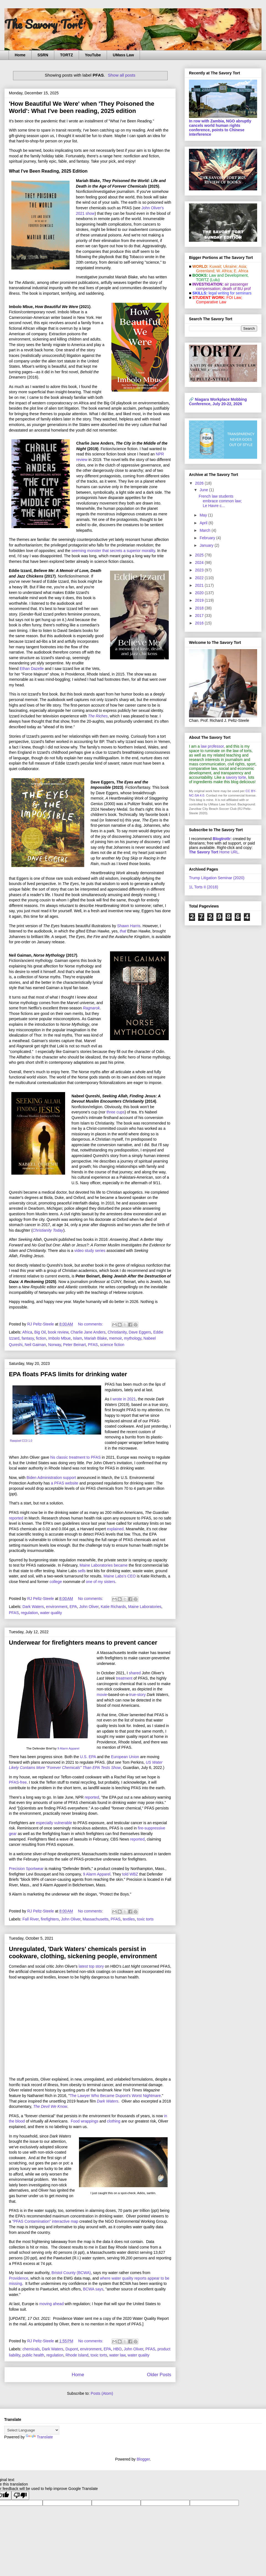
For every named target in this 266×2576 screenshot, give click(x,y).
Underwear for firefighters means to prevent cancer (83, 1642)
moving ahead (51, 2304)
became (121, 1565)
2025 (200, 555)
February (208, 538)
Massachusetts (95, 1919)
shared (135, 1673)
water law (117, 2355)
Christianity (117, 1332)
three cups (115, 1112)
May (204, 515)
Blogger (143, 2459)
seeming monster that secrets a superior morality (113, 550)
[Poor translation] (20, 2495)
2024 (200, 562)
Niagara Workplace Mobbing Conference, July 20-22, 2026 (218, 401)
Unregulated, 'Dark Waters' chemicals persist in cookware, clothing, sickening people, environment (83, 1952)
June (204, 490)
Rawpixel (15, 1440)
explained (115, 1529)
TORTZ (66, 55)
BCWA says (93, 2289)
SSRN (42, 55)
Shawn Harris (128, 926)
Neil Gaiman (35, 1344)
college (56, 1581)
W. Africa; (224, 271)
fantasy (28, 1338)
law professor (212, 746)
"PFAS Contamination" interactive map (45, 2221)
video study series (89, 1250)
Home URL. (214, 852)
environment (56, 1606)
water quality (51, 1612)
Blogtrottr (222, 838)
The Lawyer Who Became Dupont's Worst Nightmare (115, 2095)
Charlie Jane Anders (88, 1332)
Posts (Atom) (102, 2393)
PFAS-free (18, 1782)
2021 (200, 585)
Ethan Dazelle (32, 668)
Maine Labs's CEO (120, 1576)
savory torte (236, 777)
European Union (125, 1757)
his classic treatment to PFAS (75, 1457)
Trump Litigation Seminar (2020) (216, 878)
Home (20, 55)
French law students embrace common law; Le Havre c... (220, 501)
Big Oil (40, 1332)
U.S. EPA (88, 1757)
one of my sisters (100, 1581)
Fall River (30, 1919)
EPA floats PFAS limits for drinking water (68, 1374)
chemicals (31, 2349)
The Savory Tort (43, 24)
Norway (54, 1344)
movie (102, 1694)
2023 (200, 570)
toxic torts (145, 1919)
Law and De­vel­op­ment (228, 275)
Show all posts (121, 75)
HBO (117, 2349)
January (207, 545)
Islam (77, 1338)
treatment (124, 1678)
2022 (200, 578)
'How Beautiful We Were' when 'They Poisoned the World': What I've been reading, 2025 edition (81, 107)
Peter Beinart (74, 1344)
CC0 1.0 (27, 1440)
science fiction (112, 1344)
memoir (115, 1338)
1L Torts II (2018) (203, 887)
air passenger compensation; (220, 286)
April (204, 523)
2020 (200, 593)
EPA (73, 1606)
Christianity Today (48, 1230)
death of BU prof (236, 288)
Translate (39, 2437)
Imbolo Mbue (59, 1338)
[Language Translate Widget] (31, 2430)
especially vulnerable (54, 1823)
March (205, 530)
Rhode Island (76, 2355)
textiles (129, 1919)
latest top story (91, 1966)
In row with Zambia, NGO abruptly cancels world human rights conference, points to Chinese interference (220, 128)
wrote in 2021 (124, 1399)
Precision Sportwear (26, 1868)
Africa (27, 1332)
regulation (29, 1612)
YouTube (93, 55)
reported (16, 1518)
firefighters (50, 1919)
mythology (132, 1338)
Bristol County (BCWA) (71, 2272)
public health (33, 2355)
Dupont (71, 2349)
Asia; (243, 266)
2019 (200, 600)
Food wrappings (84, 2121)
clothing (113, 2121)
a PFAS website (64, 1483)
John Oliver (89, 1606)
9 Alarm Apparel (68, 1748)
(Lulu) (215, 280)
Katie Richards (113, 1606)
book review (58, 1332)
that (123, 931)
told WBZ (130, 1874)
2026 (200, 483)
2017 (200, 615)
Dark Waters (33, 1606)
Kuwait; (215, 266)
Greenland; (205, 271)
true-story (137, 1694)
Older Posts (159, 2374)
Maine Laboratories (96, 1565)
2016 (200, 623)
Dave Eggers (140, 1332)
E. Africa (241, 271)
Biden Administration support (51, 1477)
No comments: (91, 1324)
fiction (41, 1338)
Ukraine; (230, 266)
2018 (200, 608)
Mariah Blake (95, 1338)
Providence (18, 2278)
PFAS (93, 1344)
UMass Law (123, 55)
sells (82, 1571)
